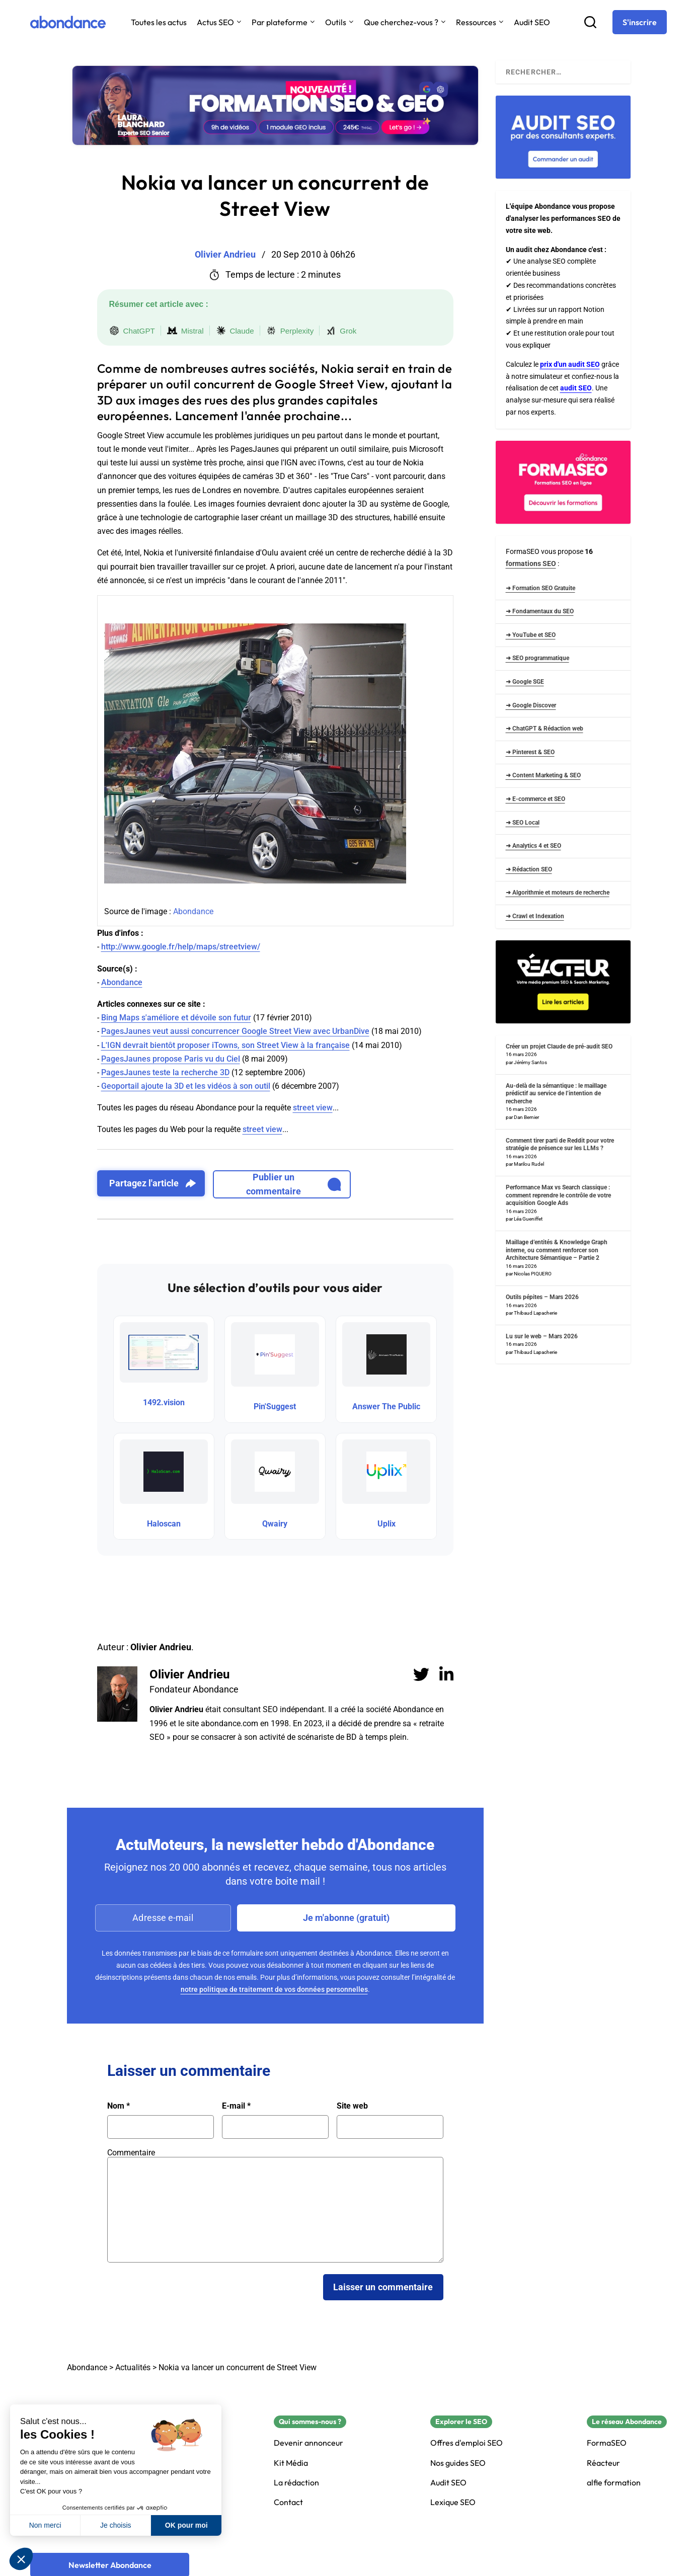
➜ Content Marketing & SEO (543, 775)
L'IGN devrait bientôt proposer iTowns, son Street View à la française (225, 1045)
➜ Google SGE (525, 681)
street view (313, 1107)
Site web (352, 2106)
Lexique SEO (453, 2502)
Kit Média (291, 2463)
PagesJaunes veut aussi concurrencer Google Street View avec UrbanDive (235, 1031)
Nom (118, 2106)
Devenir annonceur (308, 2443)
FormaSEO (607, 2443)
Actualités (132, 2367)
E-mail (236, 2106)
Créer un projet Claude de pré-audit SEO (559, 1046)
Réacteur (603, 2463)
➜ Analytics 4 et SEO (533, 845)
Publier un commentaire (293, 1184)
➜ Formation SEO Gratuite (540, 588)
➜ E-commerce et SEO (535, 798)
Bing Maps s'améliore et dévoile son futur (176, 1017)
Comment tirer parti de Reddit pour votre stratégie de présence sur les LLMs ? (560, 1144)
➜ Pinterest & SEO (530, 752)
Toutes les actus (159, 22)
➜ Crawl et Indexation (535, 916)
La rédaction (296, 2482)
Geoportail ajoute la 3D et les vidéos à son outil (185, 1086)
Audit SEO (532, 22)
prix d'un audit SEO (570, 364)
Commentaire (131, 2152)
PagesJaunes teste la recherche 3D (165, 1072)
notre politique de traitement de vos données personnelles (274, 1989)
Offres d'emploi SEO (466, 2443)
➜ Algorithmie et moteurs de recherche (557, 892)
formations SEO (531, 563)
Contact (288, 2502)
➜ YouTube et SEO (531, 634)
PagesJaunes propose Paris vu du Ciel (170, 1059)
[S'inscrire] (639, 22)
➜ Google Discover (531, 705)
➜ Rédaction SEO (529, 869)
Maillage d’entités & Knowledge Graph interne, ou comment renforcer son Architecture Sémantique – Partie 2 (556, 1250)
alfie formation (614, 2482)
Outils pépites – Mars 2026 (542, 1297)
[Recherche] (590, 22)
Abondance (193, 911)
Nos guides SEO (458, 2463)
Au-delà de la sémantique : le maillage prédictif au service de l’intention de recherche (556, 1093)
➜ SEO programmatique (537, 658)
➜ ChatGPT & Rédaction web (544, 728)
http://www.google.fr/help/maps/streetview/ (180, 946)
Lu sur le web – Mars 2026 (542, 1336)
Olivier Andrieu (189, 1674)
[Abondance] (68, 22)
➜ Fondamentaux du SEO (540, 611)
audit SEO (576, 388)
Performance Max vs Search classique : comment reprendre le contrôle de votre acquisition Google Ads (558, 1195)
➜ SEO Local (522, 822)
